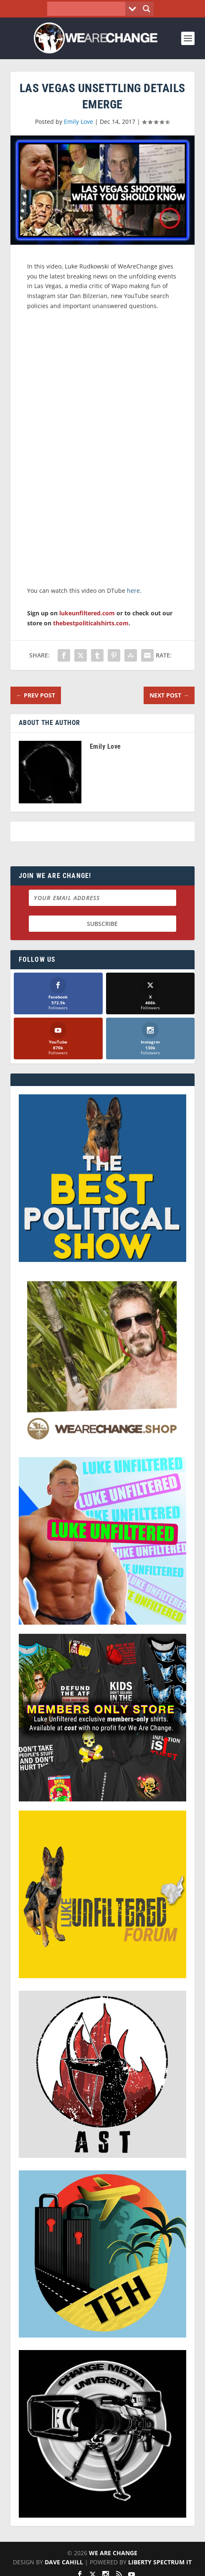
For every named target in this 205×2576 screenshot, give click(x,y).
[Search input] (88, 9)
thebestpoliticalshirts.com (91, 623)
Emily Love (78, 121)
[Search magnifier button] (146, 9)
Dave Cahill (64, 2562)
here (133, 590)
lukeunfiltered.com (87, 613)
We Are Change (113, 2553)
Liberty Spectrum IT (160, 2562)
